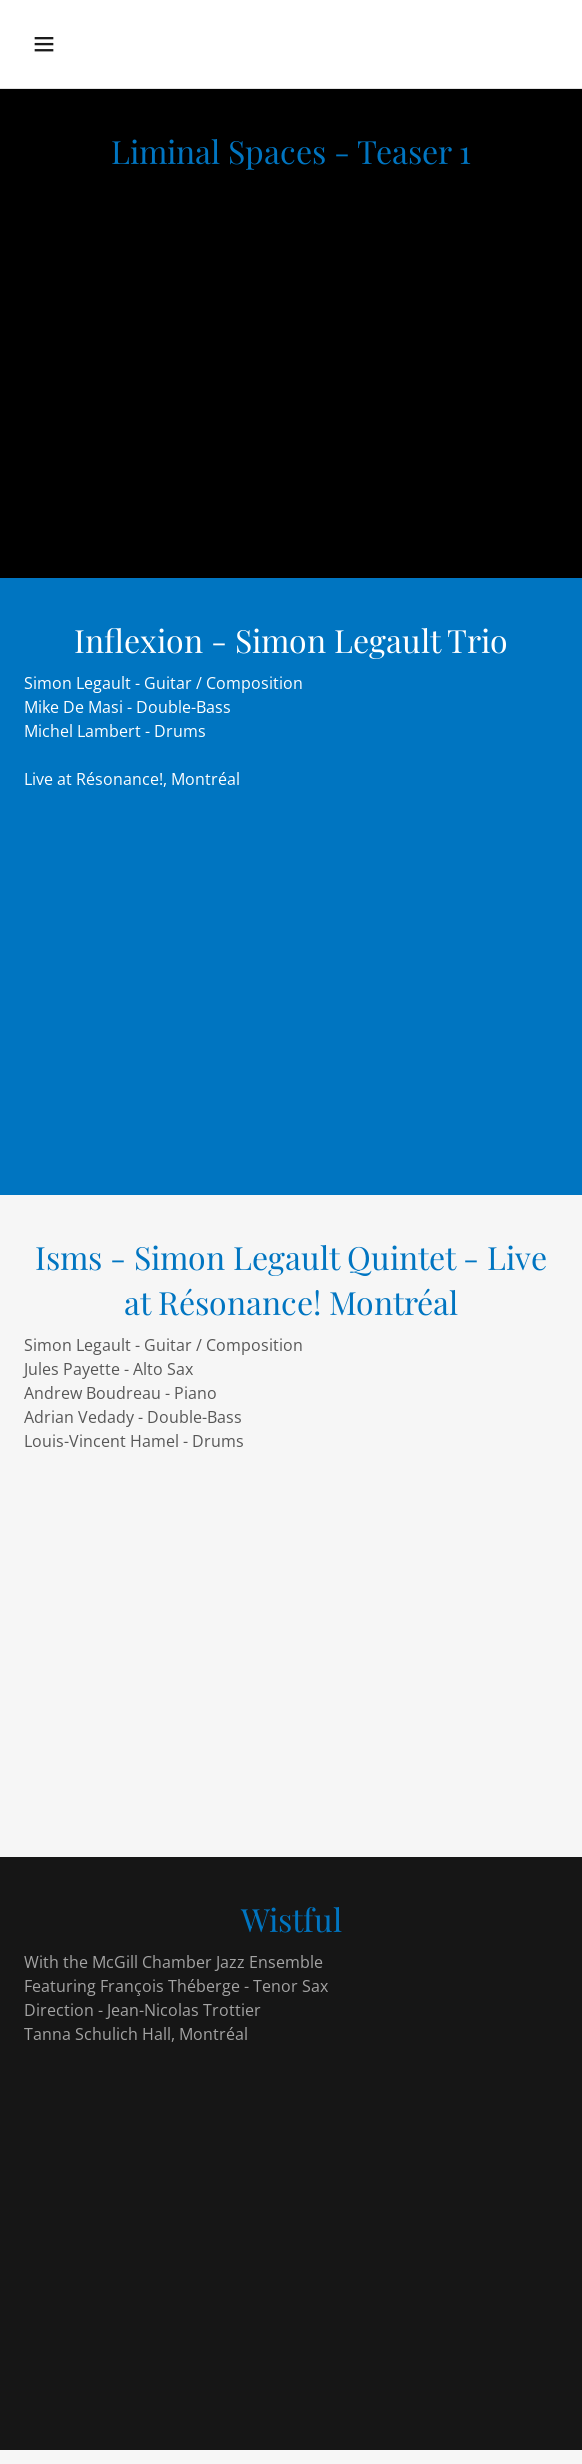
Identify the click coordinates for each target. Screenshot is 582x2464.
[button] (60, 44)
